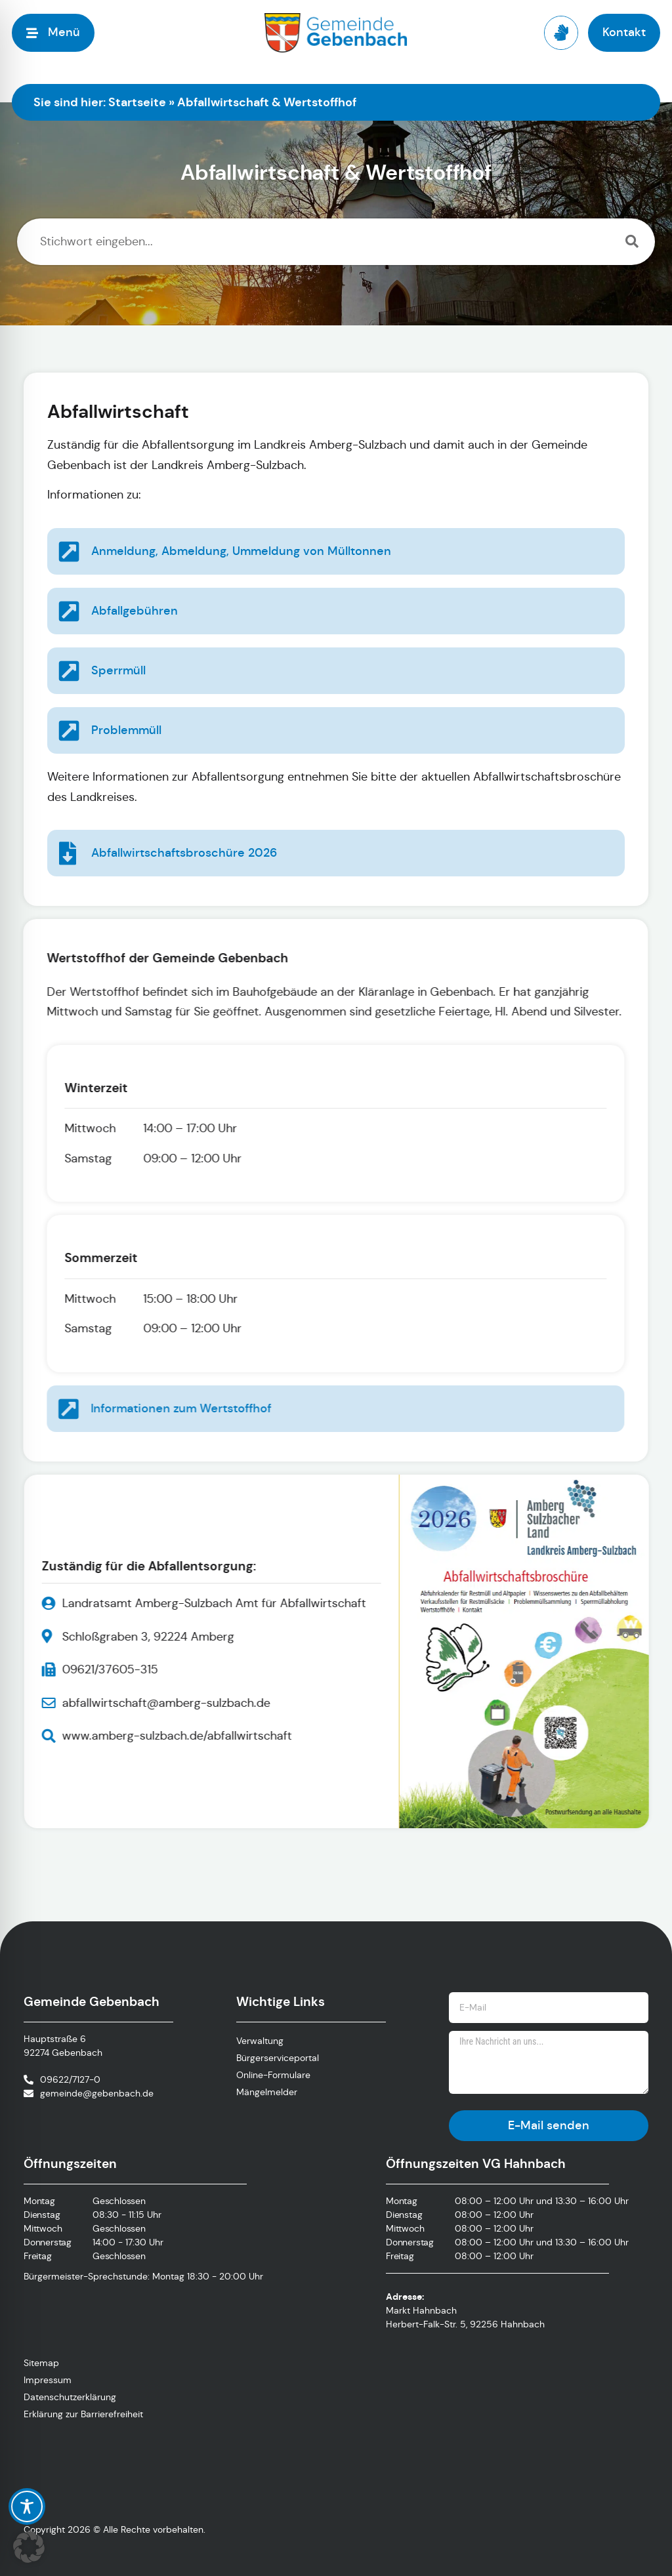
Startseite (137, 102)
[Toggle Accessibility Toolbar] (27, 2506)
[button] (29, 2547)
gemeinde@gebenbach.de (97, 2093)
